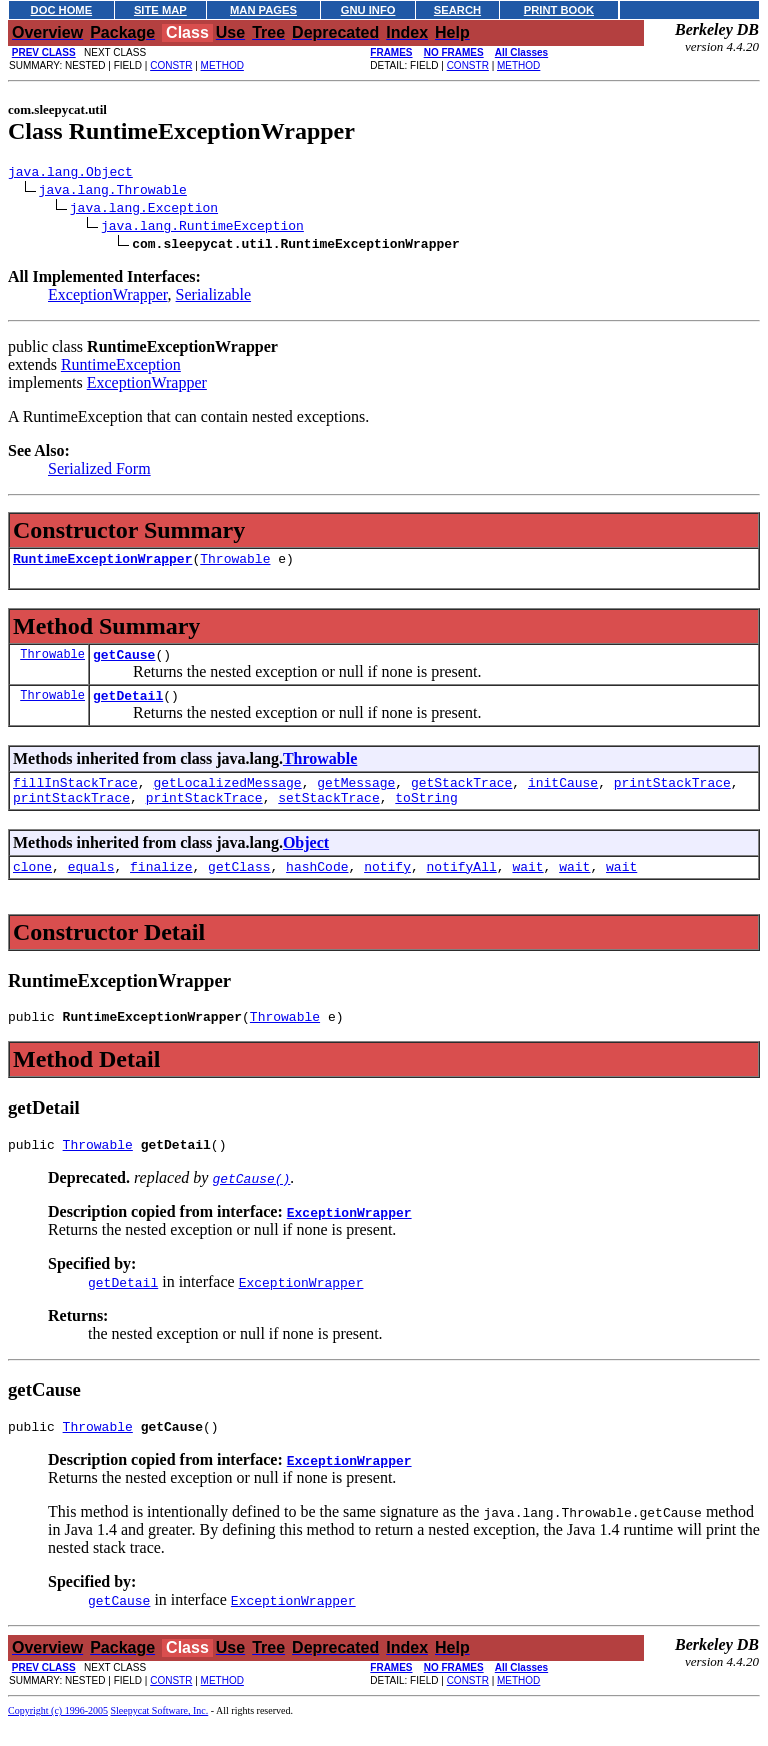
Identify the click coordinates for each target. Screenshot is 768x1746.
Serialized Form (99, 471)
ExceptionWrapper (108, 297)
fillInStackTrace (75, 797)
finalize (161, 887)
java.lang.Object (70, 174)
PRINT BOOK (559, 10)
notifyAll (462, 887)
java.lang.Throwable (113, 192)
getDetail (128, 707)
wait (527, 887)
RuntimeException (121, 367)
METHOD (222, 65)
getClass (239, 887)
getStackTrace (461, 797)
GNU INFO (368, 10)
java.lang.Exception (144, 210)
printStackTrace (672, 797)
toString (426, 815)
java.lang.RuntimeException (202, 228)
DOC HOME (62, 10)
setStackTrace (328, 815)
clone (32, 887)
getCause (124, 663)
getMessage (356, 797)
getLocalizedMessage (227, 797)
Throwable (235, 564)
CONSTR (171, 65)
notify (387, 887)
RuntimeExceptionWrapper (102, 564)
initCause (563, 797)
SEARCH (457, 10)
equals (91, 887)
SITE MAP (160, 10)
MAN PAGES (263, 10)
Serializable (214, 297)
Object (306, 860)
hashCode (317, 887)
